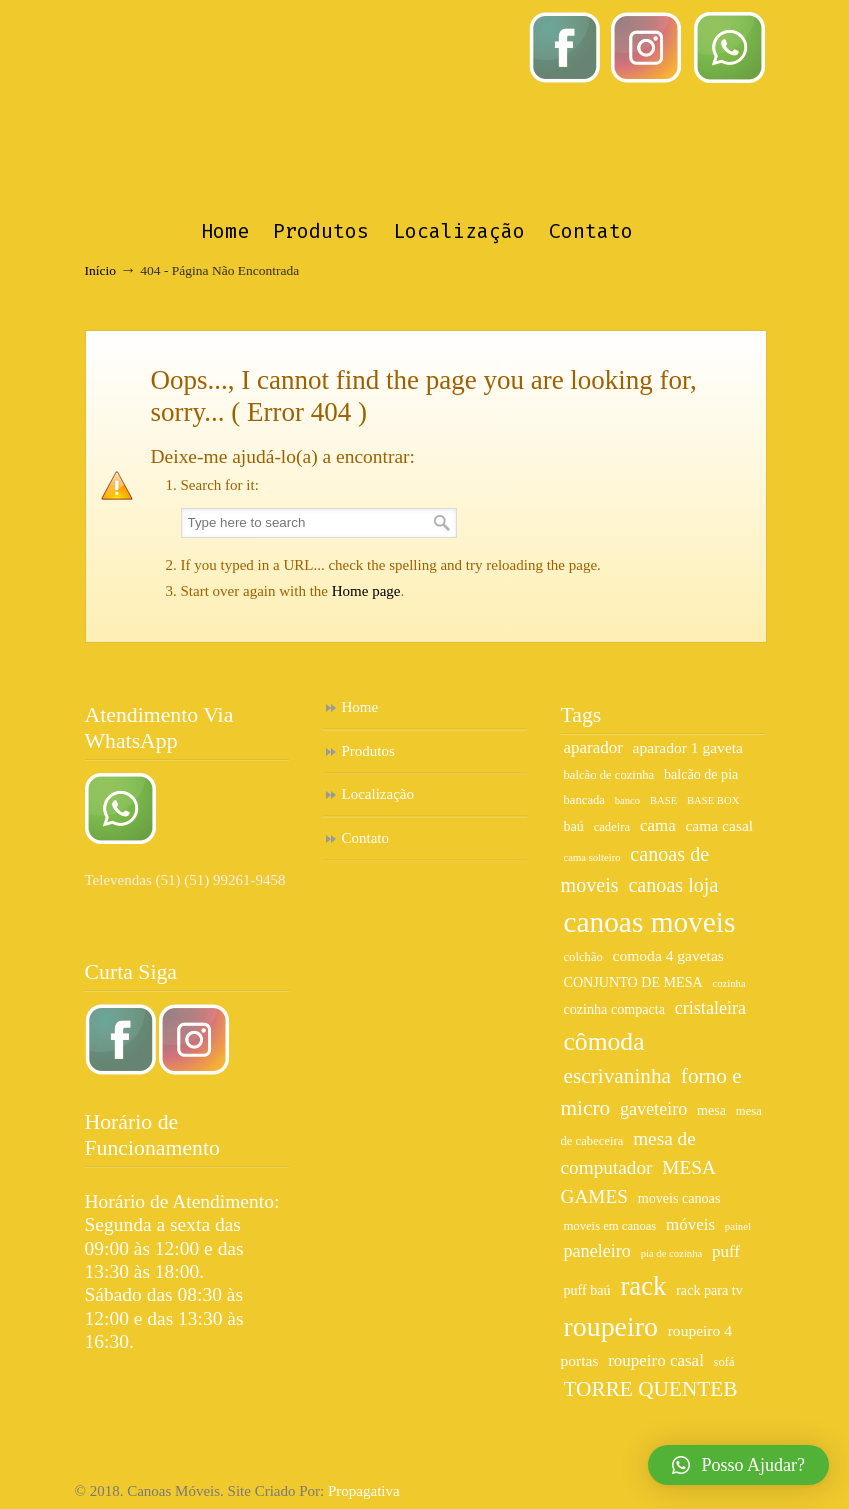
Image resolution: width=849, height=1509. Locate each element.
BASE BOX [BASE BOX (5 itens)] (713, 800)
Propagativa (364, 1491)
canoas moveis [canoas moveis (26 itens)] (650, 922)
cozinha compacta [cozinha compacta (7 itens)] (614, 1009)
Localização (378, 794)
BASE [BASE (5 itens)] (663, 800)
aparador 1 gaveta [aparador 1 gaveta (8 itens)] (688, 747)
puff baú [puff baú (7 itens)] (587, 1290)
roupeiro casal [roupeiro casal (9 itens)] (656, 1360)
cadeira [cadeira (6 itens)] (612, 827)
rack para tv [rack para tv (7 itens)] (709, 1290)
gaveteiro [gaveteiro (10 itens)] (653, 1109)
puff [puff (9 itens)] (726, 1251)
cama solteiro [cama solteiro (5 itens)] (592, 857)
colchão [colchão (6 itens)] (583, 957)
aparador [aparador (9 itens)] (593, 747)
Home (360, 707)
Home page (366, 591)
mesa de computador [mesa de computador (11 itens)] (628, 1153)
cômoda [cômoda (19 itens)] (604, 1041)
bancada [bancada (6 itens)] (584, 800)
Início (101, 270)
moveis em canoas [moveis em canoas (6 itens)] (610, 1226)
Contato (366, 838)
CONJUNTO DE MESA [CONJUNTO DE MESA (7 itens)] (633, 982)
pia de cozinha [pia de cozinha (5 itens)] (672, 1253)
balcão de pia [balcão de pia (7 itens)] (701, 774)
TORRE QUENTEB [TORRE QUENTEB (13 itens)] (651, 1389)
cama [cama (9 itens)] (658, 825)
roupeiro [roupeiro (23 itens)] (611, 1326)
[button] (739, 1465)
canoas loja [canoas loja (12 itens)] (673, 885)
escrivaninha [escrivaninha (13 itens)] (618, 1076)
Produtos (368, 751)
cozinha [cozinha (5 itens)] (729, 983)
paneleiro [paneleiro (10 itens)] (597, 1251)
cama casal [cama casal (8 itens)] (719, 825)
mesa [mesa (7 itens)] (711, 1110)
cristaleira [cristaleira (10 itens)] (710, 1008)
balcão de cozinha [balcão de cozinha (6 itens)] (609, 775)
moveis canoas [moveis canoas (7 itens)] (679, 1198)
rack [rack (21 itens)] (643, 1286)
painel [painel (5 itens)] (738, 1226)
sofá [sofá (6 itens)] (724, 1362)
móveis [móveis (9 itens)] (690, 1224)
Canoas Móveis (444, 106)
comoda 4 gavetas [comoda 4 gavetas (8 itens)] (668, 955)
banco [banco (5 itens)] (627, 800)
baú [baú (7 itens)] (574, 826)
